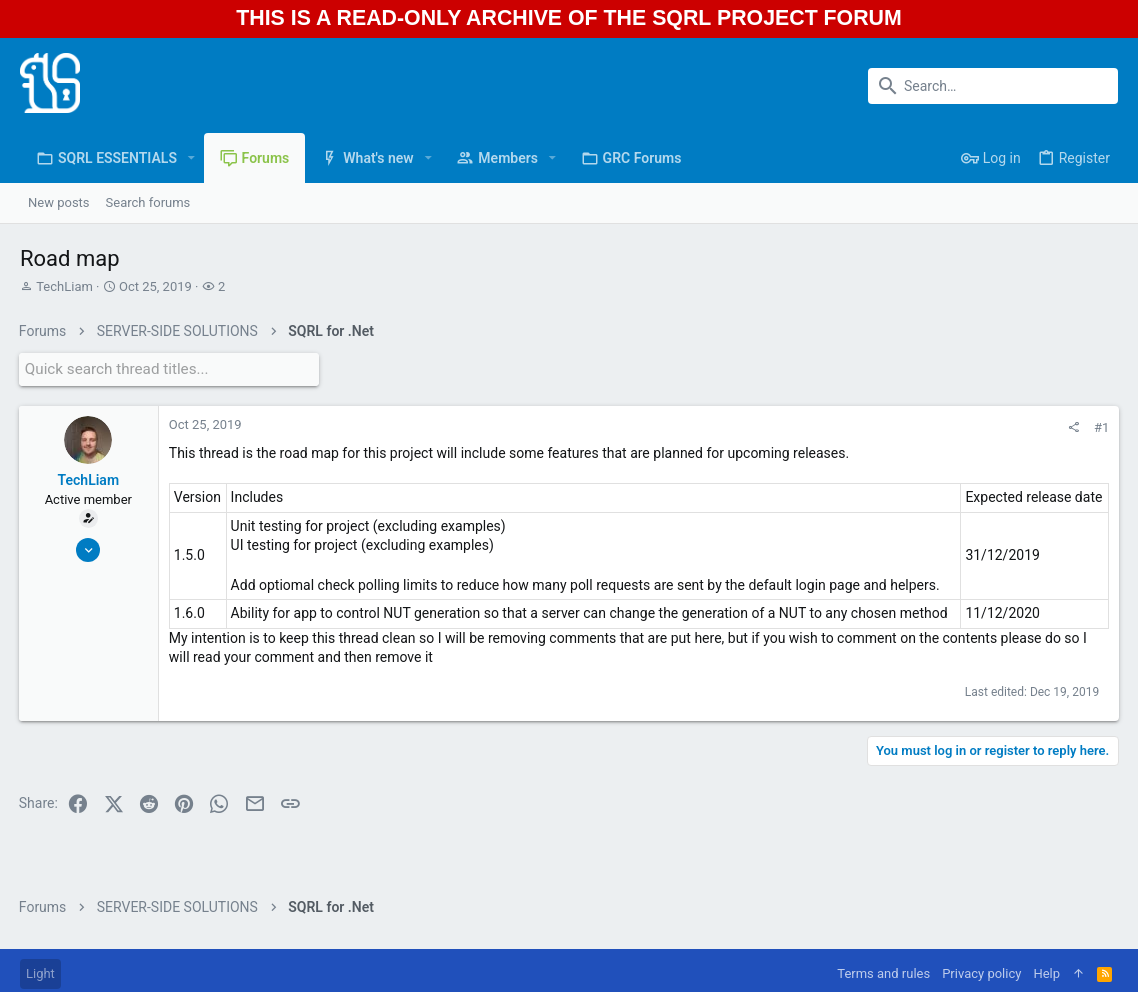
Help (1046, 973)
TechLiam (64, 286)
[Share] (1072, 425)
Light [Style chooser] (40, 973)
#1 (1100, 425)
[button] (191, 158)
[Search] (993, 86)
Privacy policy (981, 973)
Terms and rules (883, 973)
